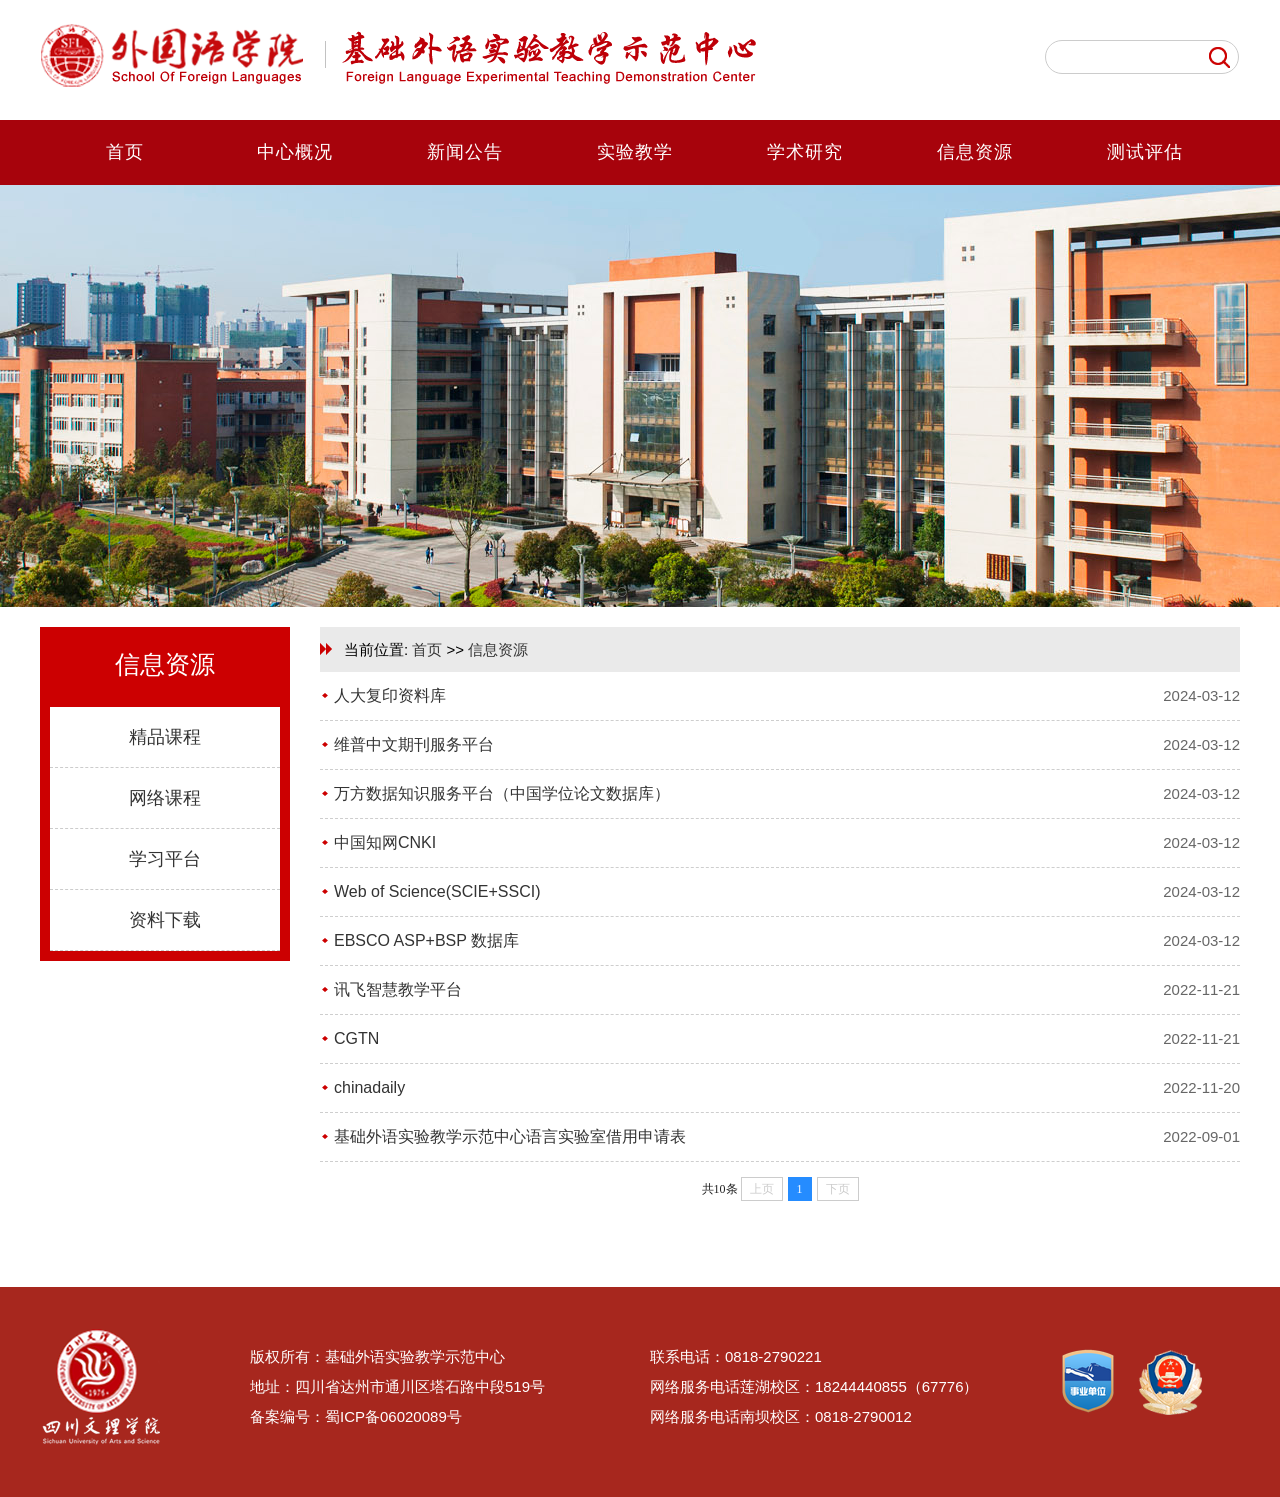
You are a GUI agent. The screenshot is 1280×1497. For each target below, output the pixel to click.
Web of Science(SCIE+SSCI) (437, 891)
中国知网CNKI (385, 842)
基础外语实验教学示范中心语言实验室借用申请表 (510, 1136)
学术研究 (805, 152)
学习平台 (165, 859)
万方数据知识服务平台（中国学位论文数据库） (502, 793)
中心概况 (295, 152)
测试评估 (1145, 152)
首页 (125, 152)
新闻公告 (465, 152)
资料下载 (165, 920)
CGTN (356, 1038)
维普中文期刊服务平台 (414, 744)
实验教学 (635, 152)
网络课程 (165, 798)
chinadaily (369, 1087)
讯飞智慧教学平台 (398, 989)
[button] (622, 592)
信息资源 (975, 152)
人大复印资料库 (390, 695)
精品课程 (165, 737)
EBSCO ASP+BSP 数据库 (426, 940)
